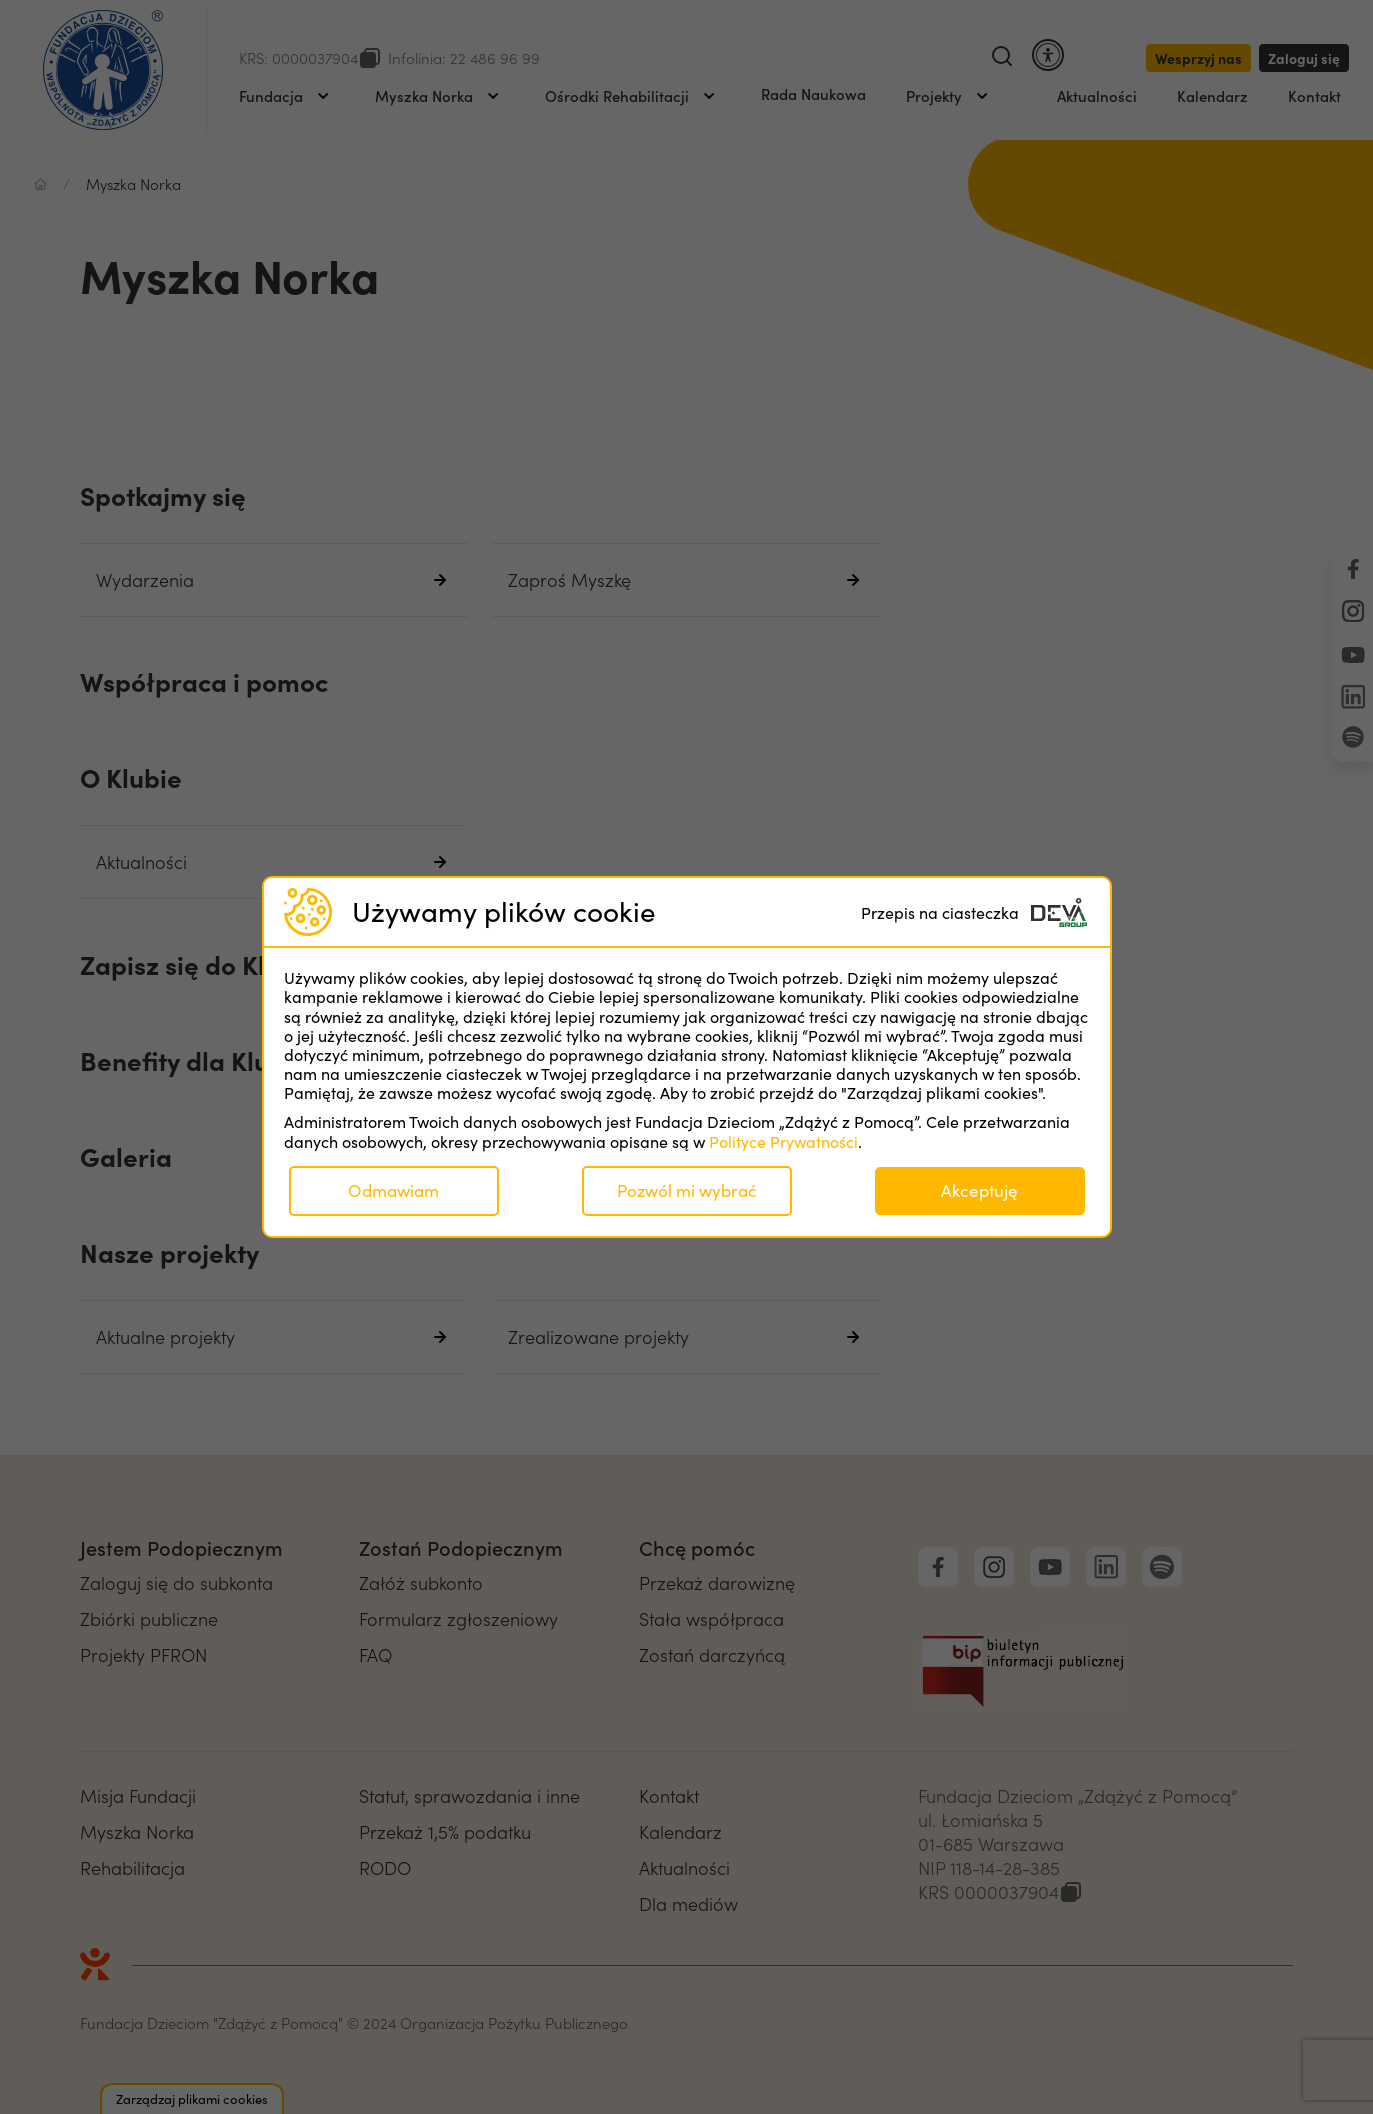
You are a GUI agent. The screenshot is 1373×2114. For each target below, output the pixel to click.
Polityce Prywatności (783, 1141)
